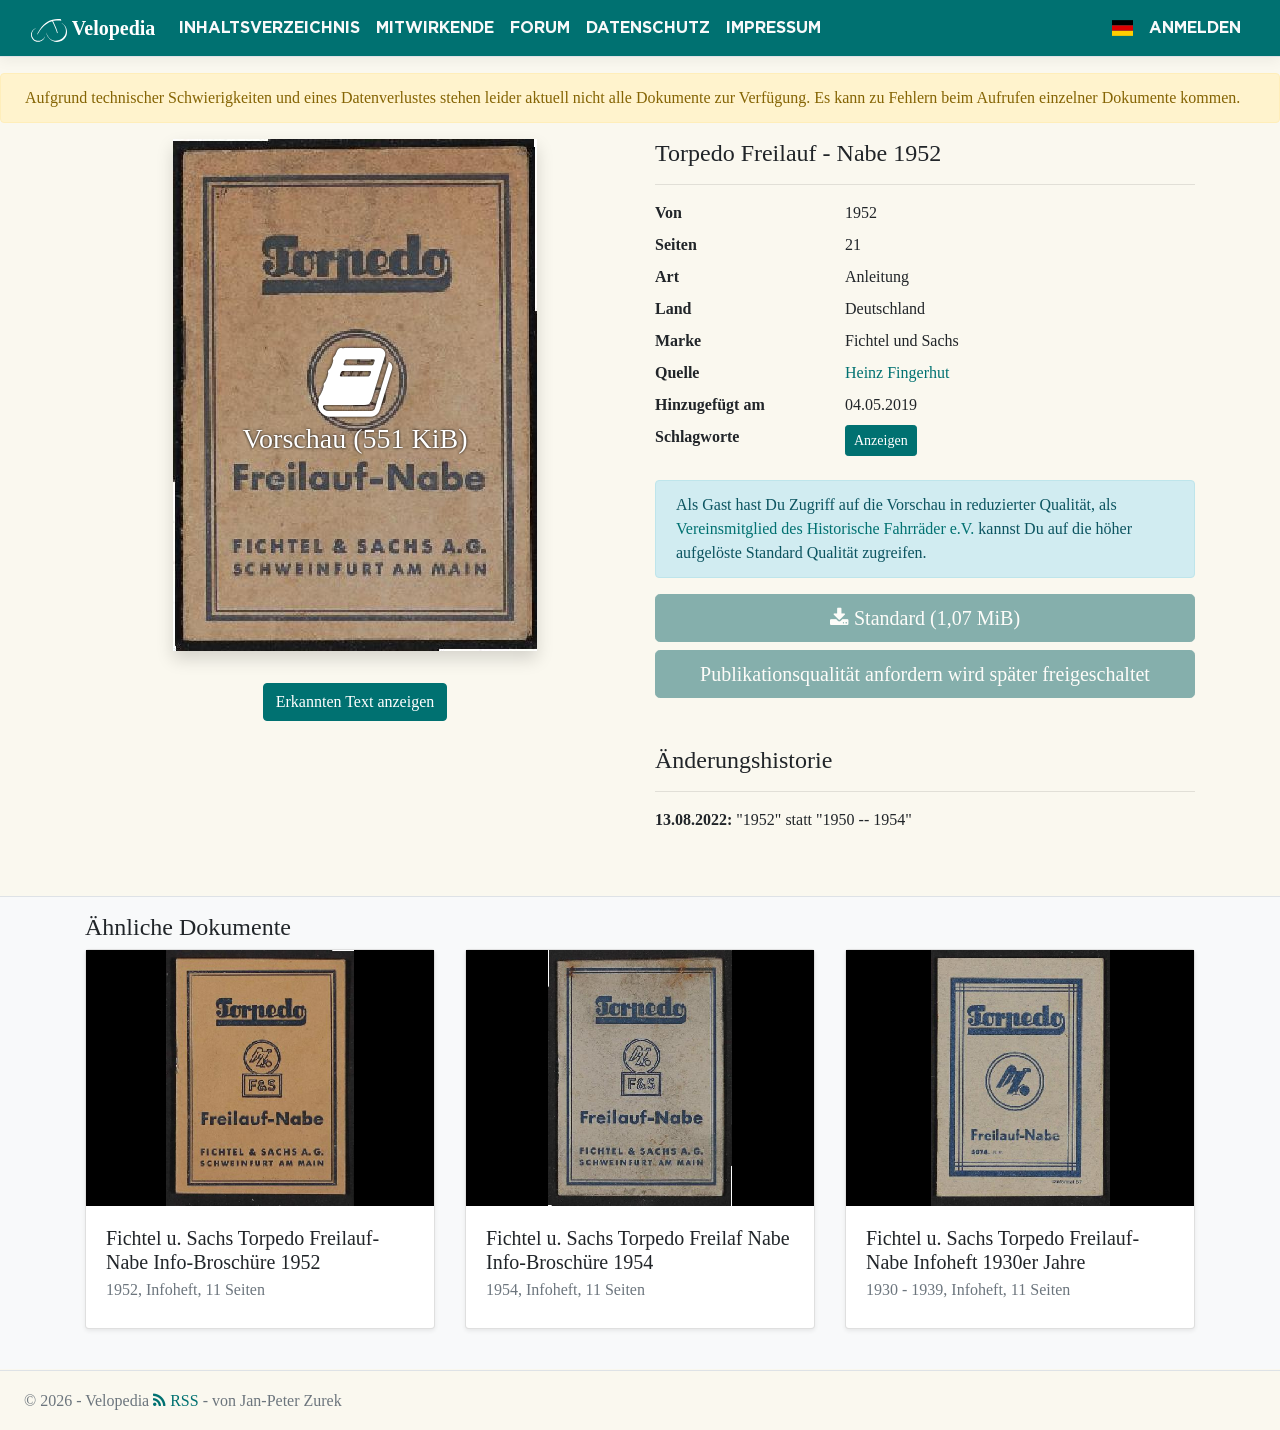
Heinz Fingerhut (897, 372)
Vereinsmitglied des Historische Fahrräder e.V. (825, 528)
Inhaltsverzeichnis (269, 28)
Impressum (773, 28)
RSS (175, 1400)
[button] (1122, 28)
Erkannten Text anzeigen (355, 701)
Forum (540, 28)
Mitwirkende (435, 28)
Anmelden (1195, 28)
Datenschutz (648, 28)
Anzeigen (881, 440)
